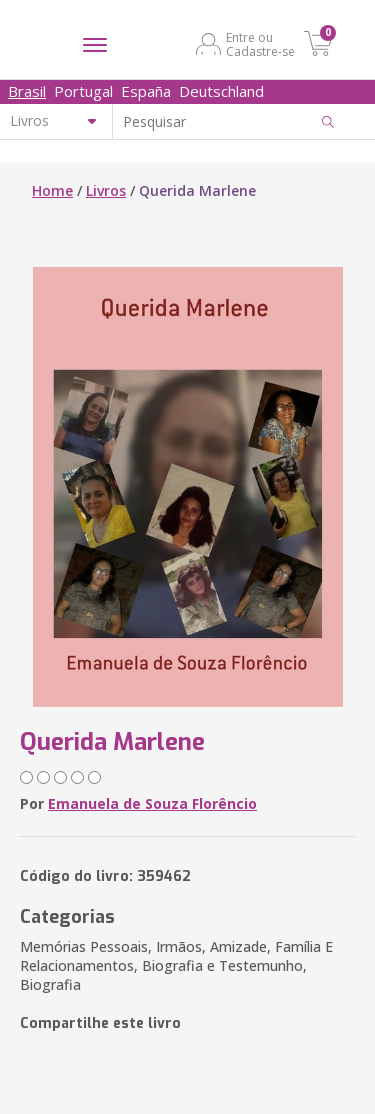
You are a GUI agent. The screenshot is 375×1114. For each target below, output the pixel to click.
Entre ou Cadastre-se (260, 44)
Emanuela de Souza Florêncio (152, 803)
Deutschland (221, 91)
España (146, 91)
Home (52, 190)
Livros (106, 190)
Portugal (83, 91)
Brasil (27, 91)
